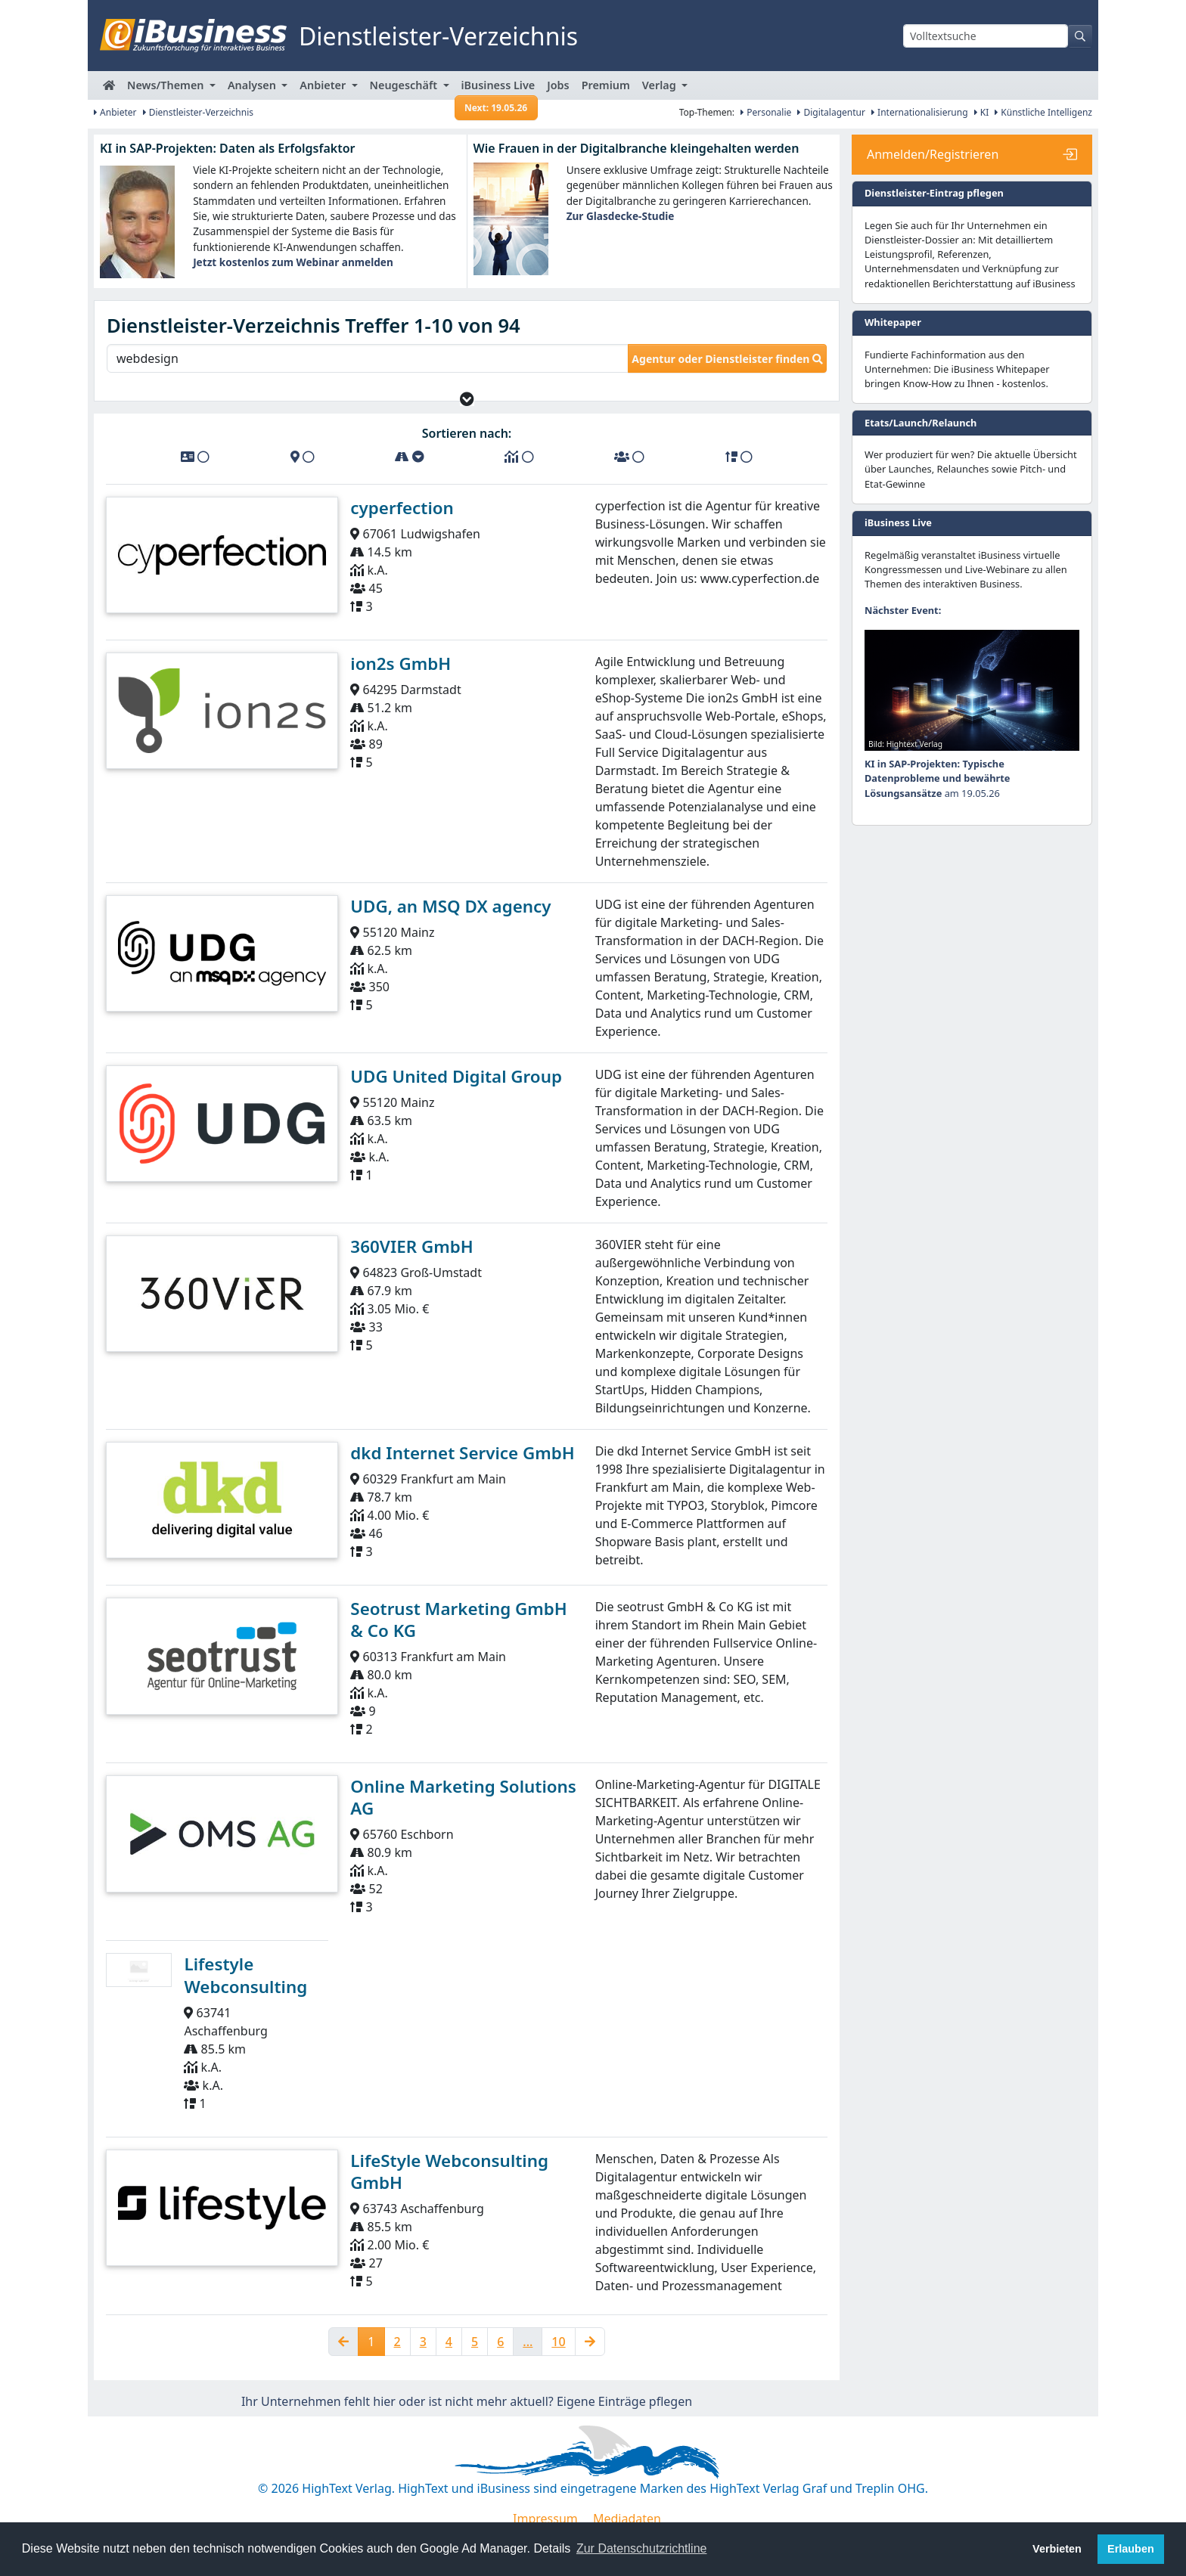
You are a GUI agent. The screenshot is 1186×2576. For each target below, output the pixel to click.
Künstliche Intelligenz (1043, 112)
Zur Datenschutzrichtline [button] (641, 2548)
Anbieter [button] (324, 85)
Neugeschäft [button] (405, 85)
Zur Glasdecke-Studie (621, 216)
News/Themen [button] (166, 85)
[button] (467, 399)
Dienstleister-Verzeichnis (198, 112)
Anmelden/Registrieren (932, 154)
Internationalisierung (919, 112)
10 (558, 2341)
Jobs (558, 85)
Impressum (545, 2518)
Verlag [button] (660, 85)
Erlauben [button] (1130, 2549)
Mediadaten (627, 2518)
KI (981, 112)
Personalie (765, 112)
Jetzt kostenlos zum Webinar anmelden (293, 262)
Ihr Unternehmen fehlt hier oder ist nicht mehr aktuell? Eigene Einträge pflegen (466, 2401)
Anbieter (115, 112)
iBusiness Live (496, 89)
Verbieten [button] (1057, 2549)
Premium (606, 85)
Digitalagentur (831, 112)
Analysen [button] (253, 85)
